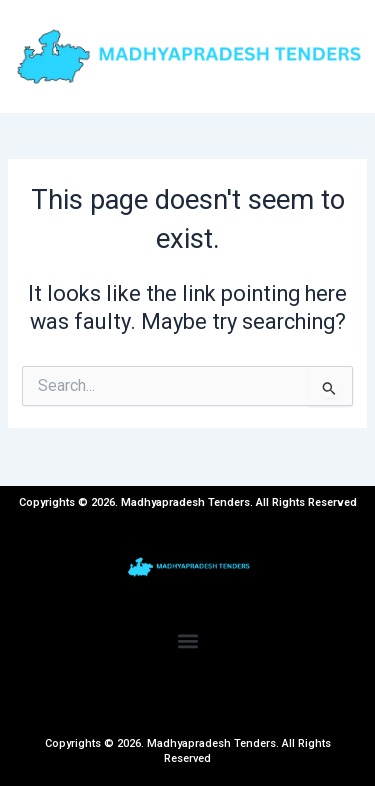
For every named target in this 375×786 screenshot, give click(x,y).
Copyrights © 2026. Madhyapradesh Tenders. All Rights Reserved (188, 750)
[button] (187, 640)
